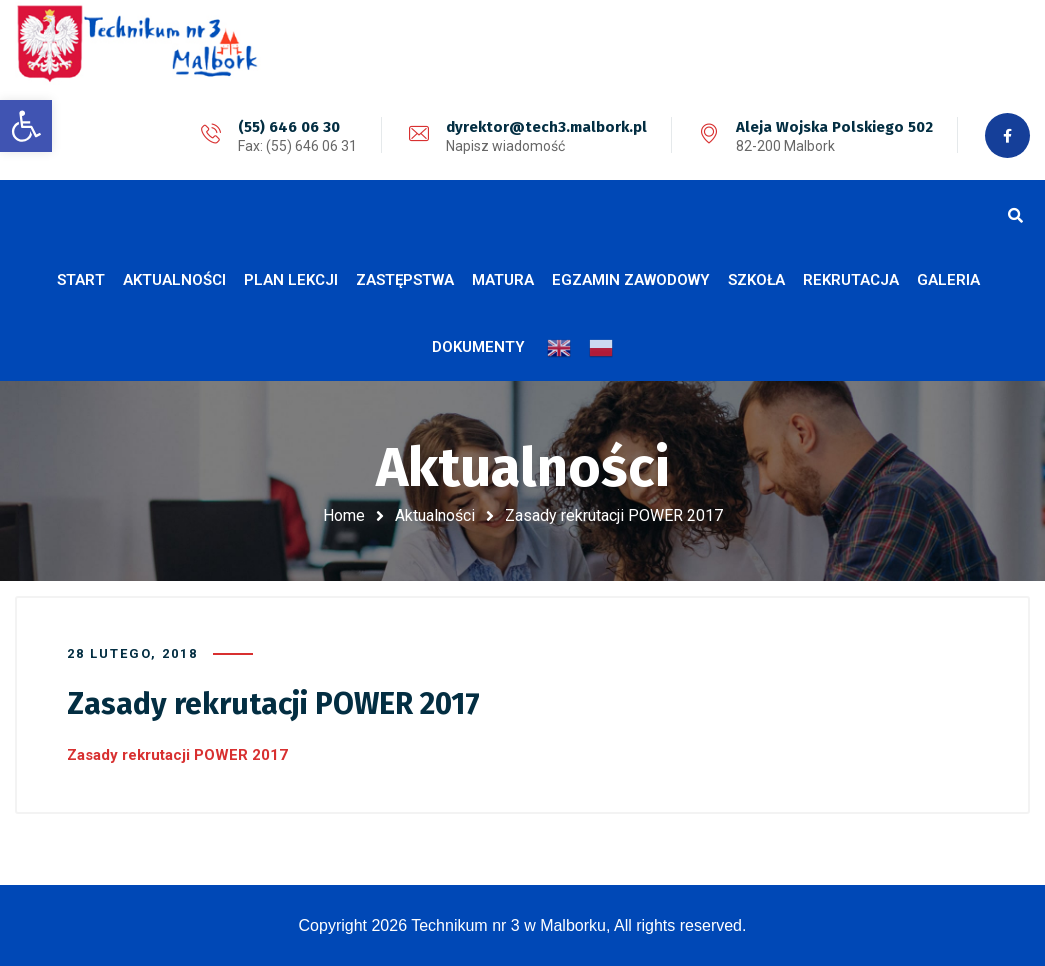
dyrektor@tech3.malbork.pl (546, 127)
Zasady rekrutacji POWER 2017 (177, 755)
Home (344, 515)
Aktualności (435, 515)
